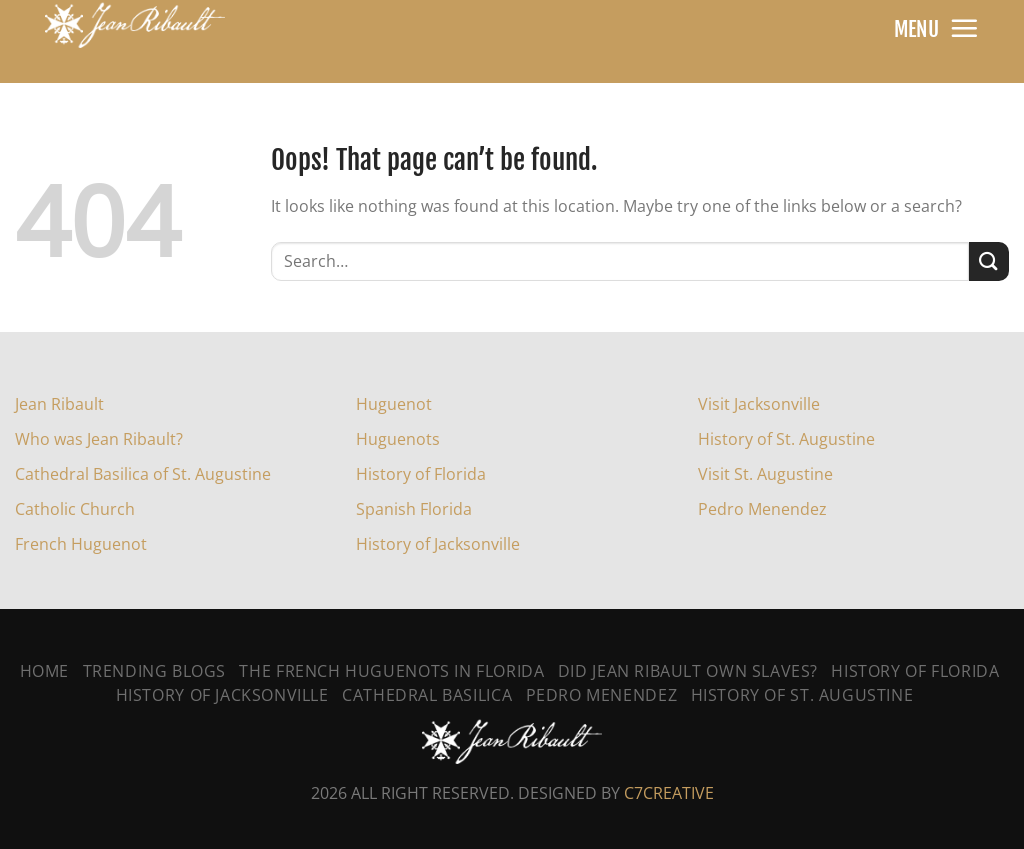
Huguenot (394, 404)
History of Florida (421, 474)
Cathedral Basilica (427, 695)
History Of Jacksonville (222, 695)
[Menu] (964, 28)
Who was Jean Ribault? (99, 439)
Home (44, 671)
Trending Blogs (155, 671)
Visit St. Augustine (765, 474)
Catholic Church (75, 509)
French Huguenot (81, 544)
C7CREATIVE (669, 793)
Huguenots (398, 439)
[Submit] (989, 261)
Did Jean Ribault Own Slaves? (688, 671)
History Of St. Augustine (802, 695)
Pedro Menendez (762, 509)
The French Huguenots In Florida (391, 671)
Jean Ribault (59, 404)
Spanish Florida (414, 509)
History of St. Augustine (786, 439)
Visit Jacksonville (759, 404)
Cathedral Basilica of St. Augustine (143, 474)
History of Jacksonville (438, 544)
